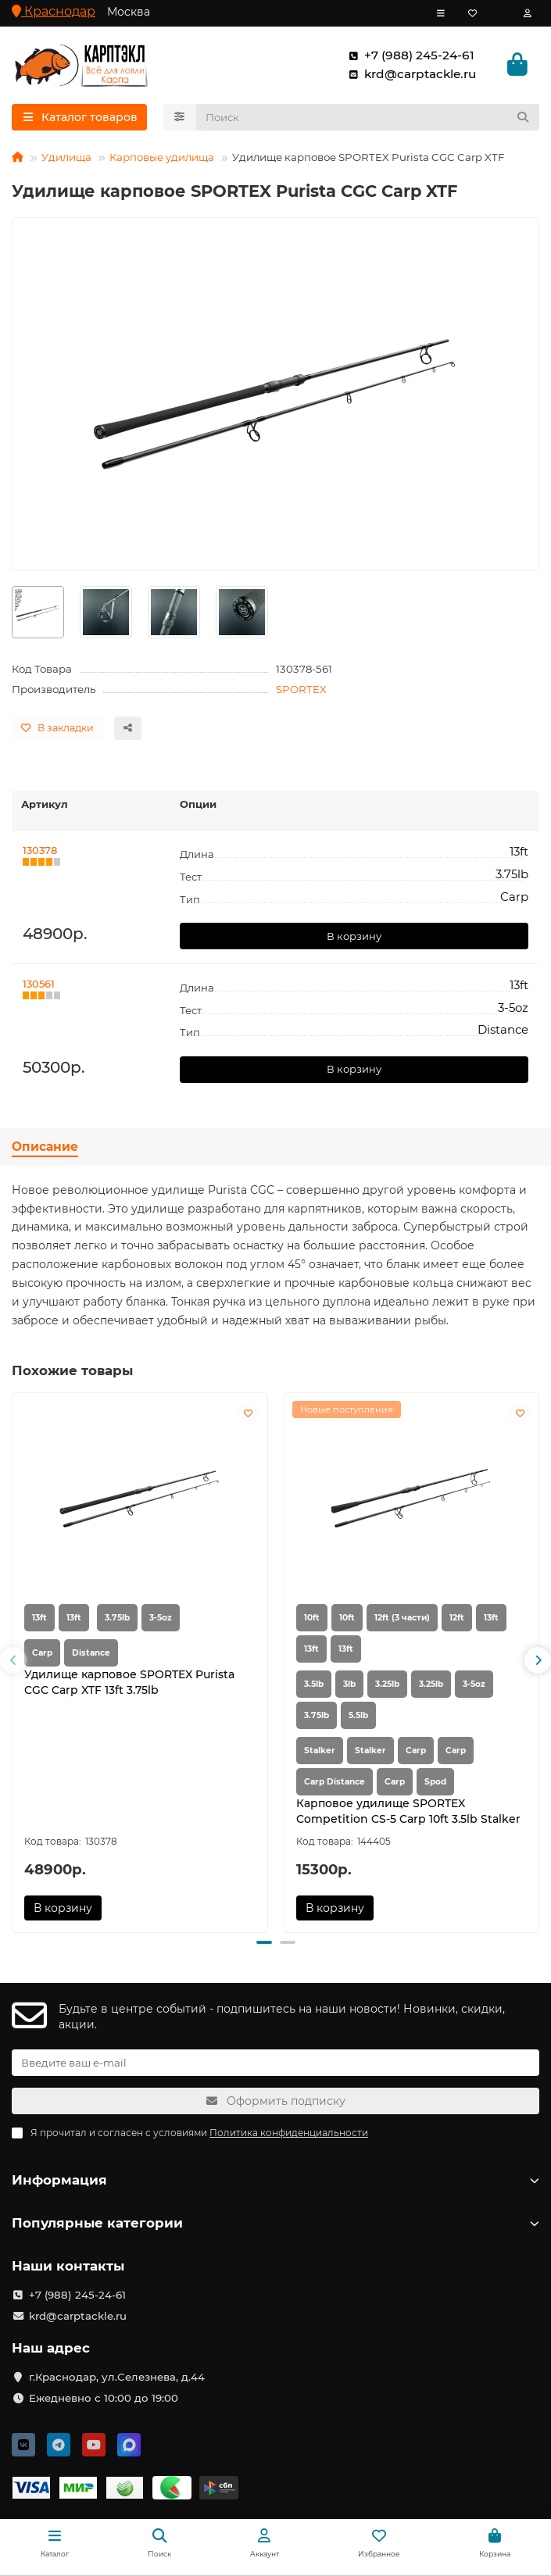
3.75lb (117, 1618)
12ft (456, 1618)
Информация (275, 2180)
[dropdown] (441, 13)
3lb (349, 1684)
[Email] (275, 2062)
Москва (128, 12)
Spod (435, 1782)
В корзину (354, 936)
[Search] (368, 117)
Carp (42, 1653)
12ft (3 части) (402, 1618)
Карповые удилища (161, 157)
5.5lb (358, 1715)
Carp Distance (334, 1782)
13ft (39, 1618)
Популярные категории (275, 2223)
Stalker (319, 1750)
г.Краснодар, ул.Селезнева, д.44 (117, 2377)
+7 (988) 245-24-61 (408, 55)
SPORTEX (301, 689)
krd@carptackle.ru (409, 74)
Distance (91, 1653)
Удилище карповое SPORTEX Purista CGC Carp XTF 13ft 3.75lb (129, 1682)
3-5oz (160, 1618)
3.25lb (387, 1684)
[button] (13, 1660)
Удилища (66, 157)
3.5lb (314, 1684)
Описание (45, 1146)
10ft (312, 1618)
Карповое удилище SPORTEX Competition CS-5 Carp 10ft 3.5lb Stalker (408, 1811)
